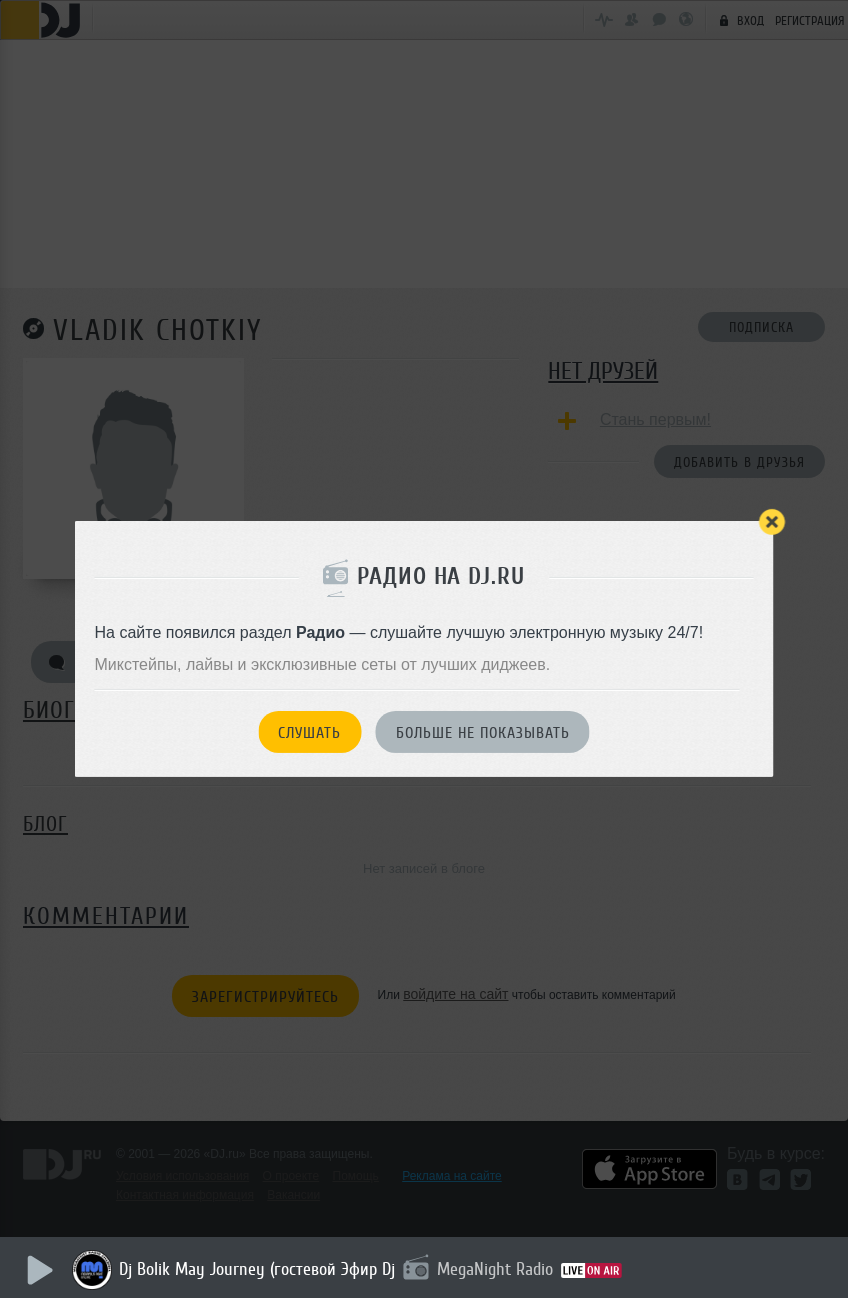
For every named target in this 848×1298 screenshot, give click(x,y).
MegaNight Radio (498, 1269)
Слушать (309, 733)
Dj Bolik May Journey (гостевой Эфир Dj (260, 1269)
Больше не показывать (483, 733)
